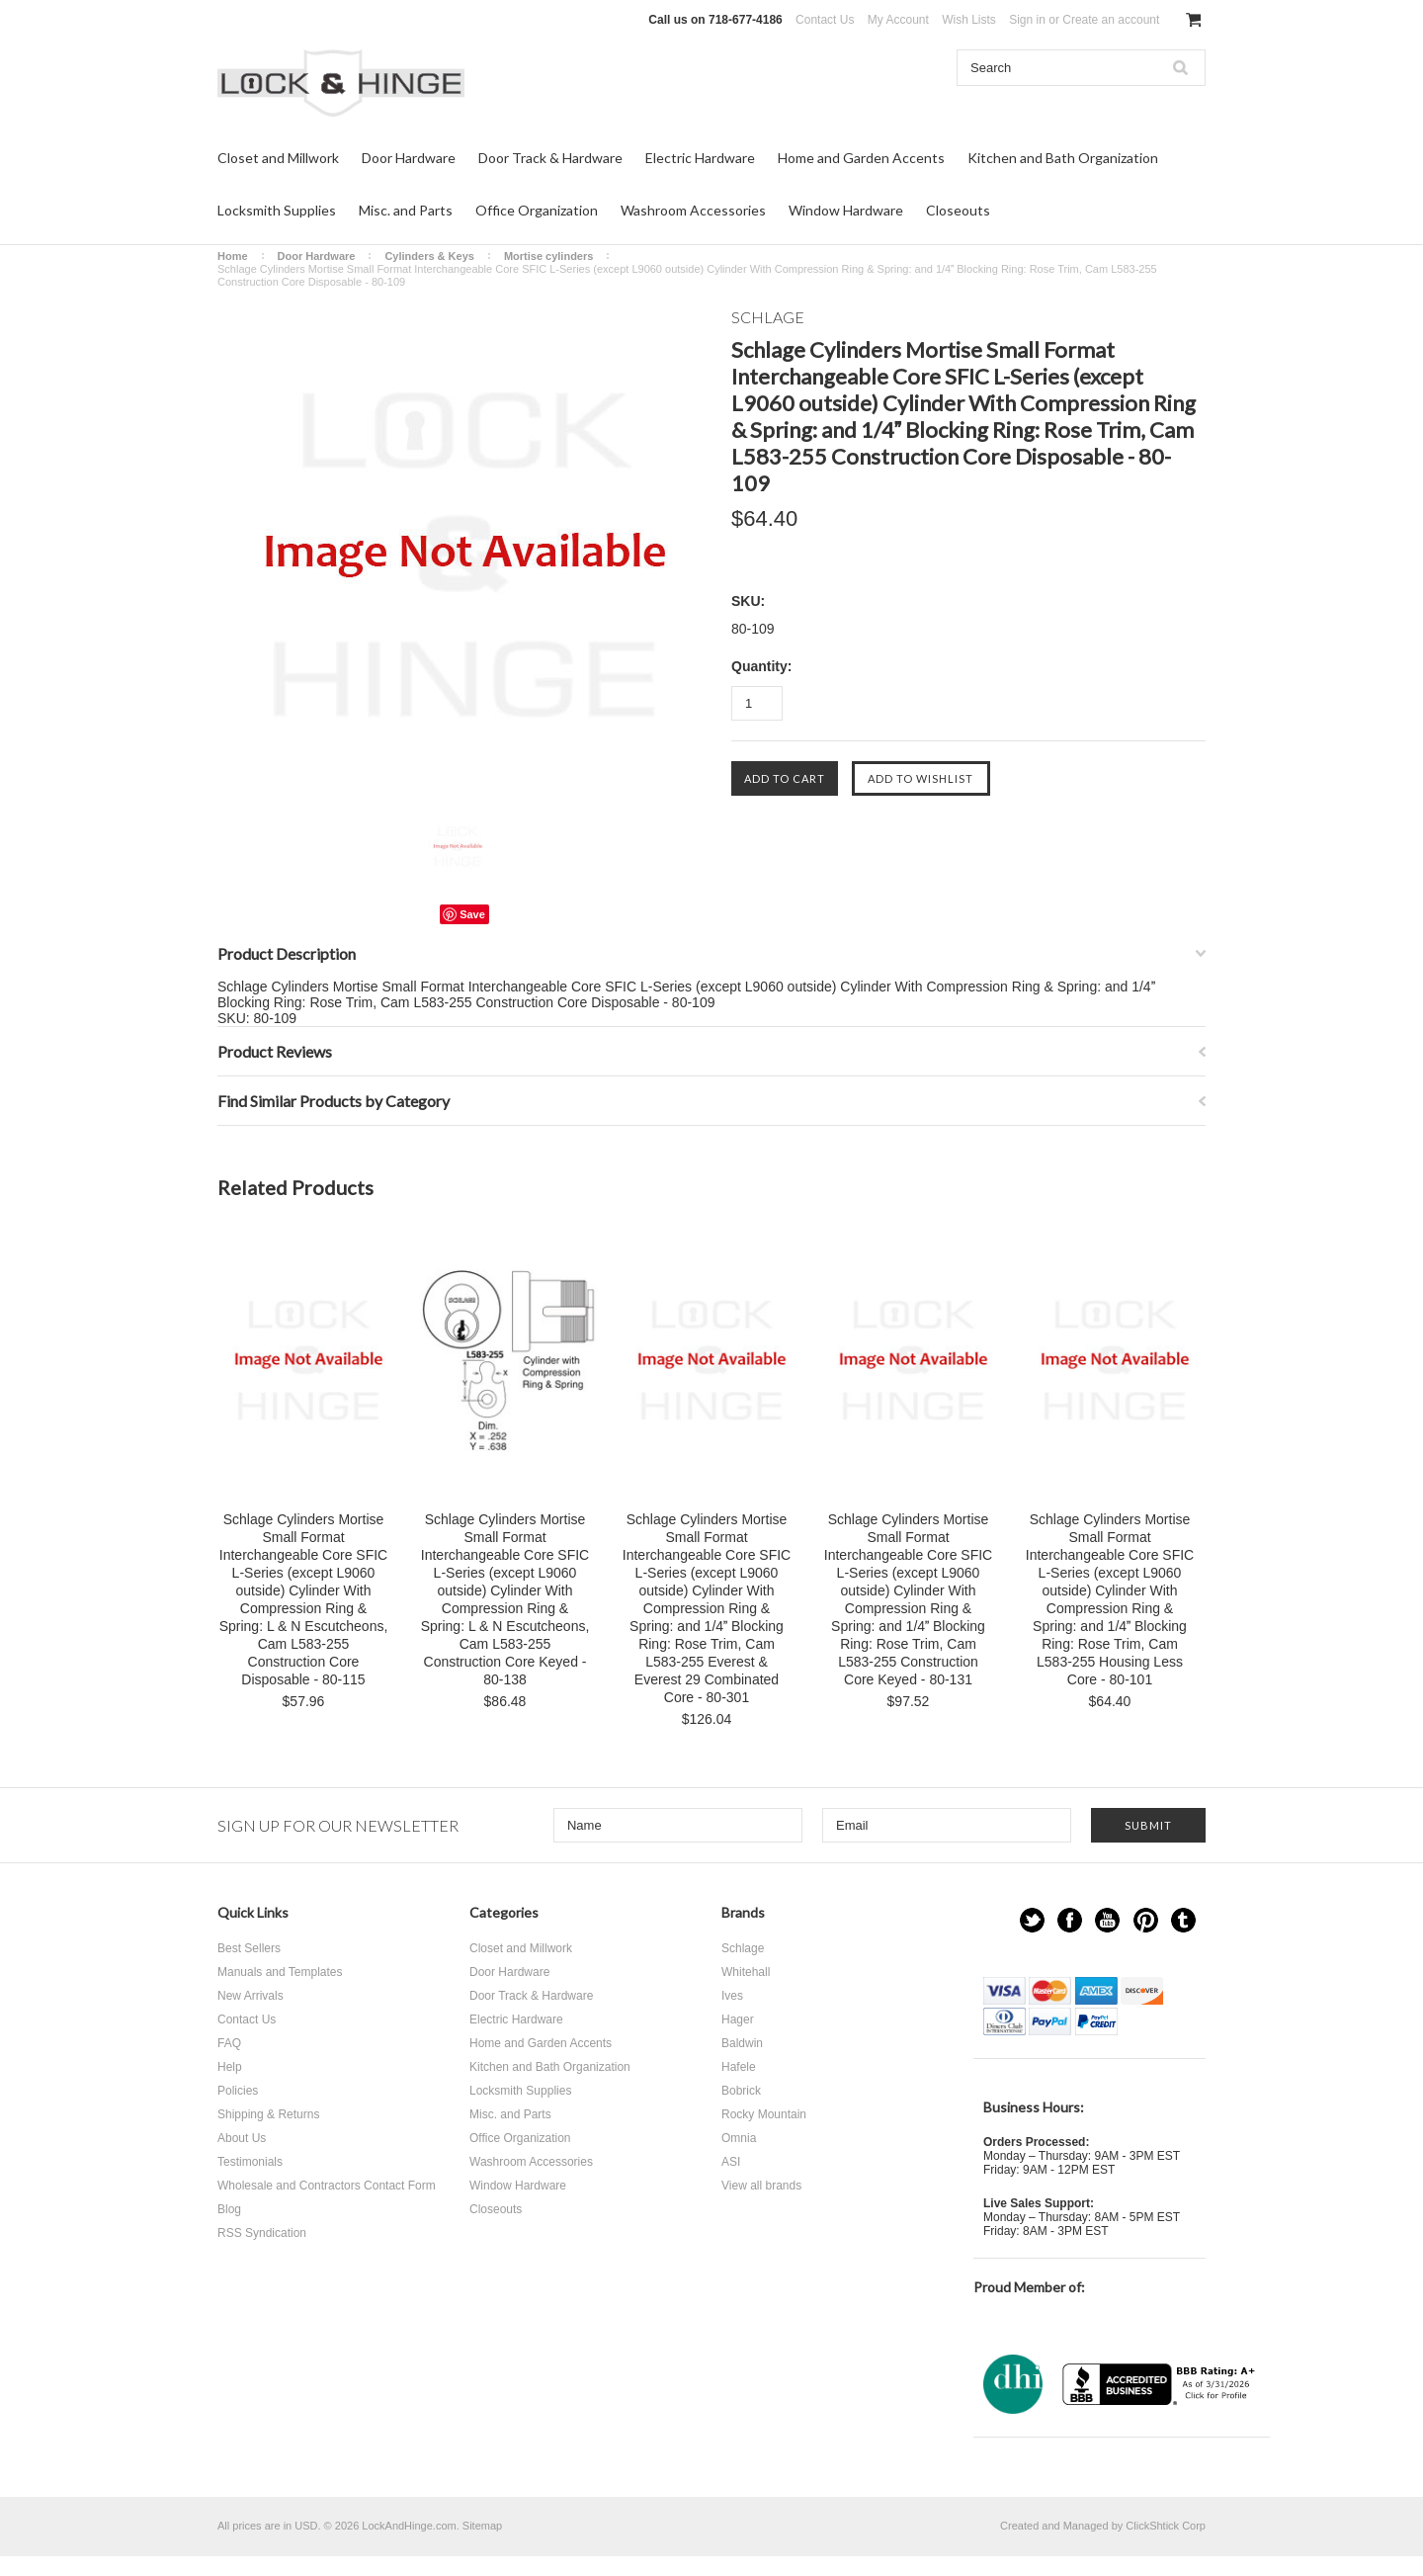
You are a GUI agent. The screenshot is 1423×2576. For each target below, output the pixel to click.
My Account (898, 20)
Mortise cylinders (548, 256)
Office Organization (536, 210)
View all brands (761, 2185)
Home (232, 256)
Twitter (1032, 1920)
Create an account (1110, 20)
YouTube (1107, 1920)
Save (472, 914)
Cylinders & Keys (428, 256)
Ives (732, 1996)
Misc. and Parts (406, 210)
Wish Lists (969, 20)
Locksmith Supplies (276, 210)
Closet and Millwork (278, 157)
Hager (737, 2019)
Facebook (1069, 1920)
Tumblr (1183, 1920)
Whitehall (745, 1972)
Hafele (738, 2067)
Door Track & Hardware (550, 157)
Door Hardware (409, 157)
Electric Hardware (700, 157)
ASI (730, 2162)
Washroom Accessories (693, 210)
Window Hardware (846, 210)
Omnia (738, 2138)
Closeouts (958, 210)
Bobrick (741, 2091)
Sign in (1027, 20)
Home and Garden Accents (861, 157)
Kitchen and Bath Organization (1062, 157)
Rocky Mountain (763, 2114)
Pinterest (1145, 1920)
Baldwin (742, 2043)
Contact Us (824, 20)
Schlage (742, 1948)
